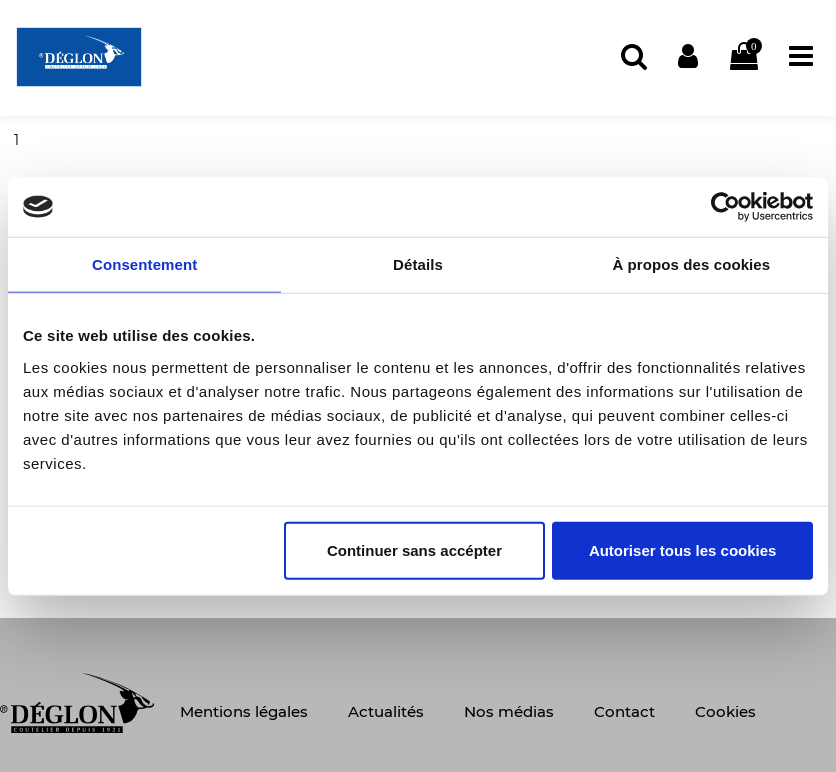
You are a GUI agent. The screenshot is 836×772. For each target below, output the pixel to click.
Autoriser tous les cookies (683, 549)
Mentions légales (244, 711)
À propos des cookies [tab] (691, 264)
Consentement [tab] (144, 264)
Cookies (725, 711)
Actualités (386, 711)
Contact (624, 711)
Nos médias (509, 711)
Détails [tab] (418, 264)
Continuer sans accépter (414, 549)
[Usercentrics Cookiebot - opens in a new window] (725, 207)
